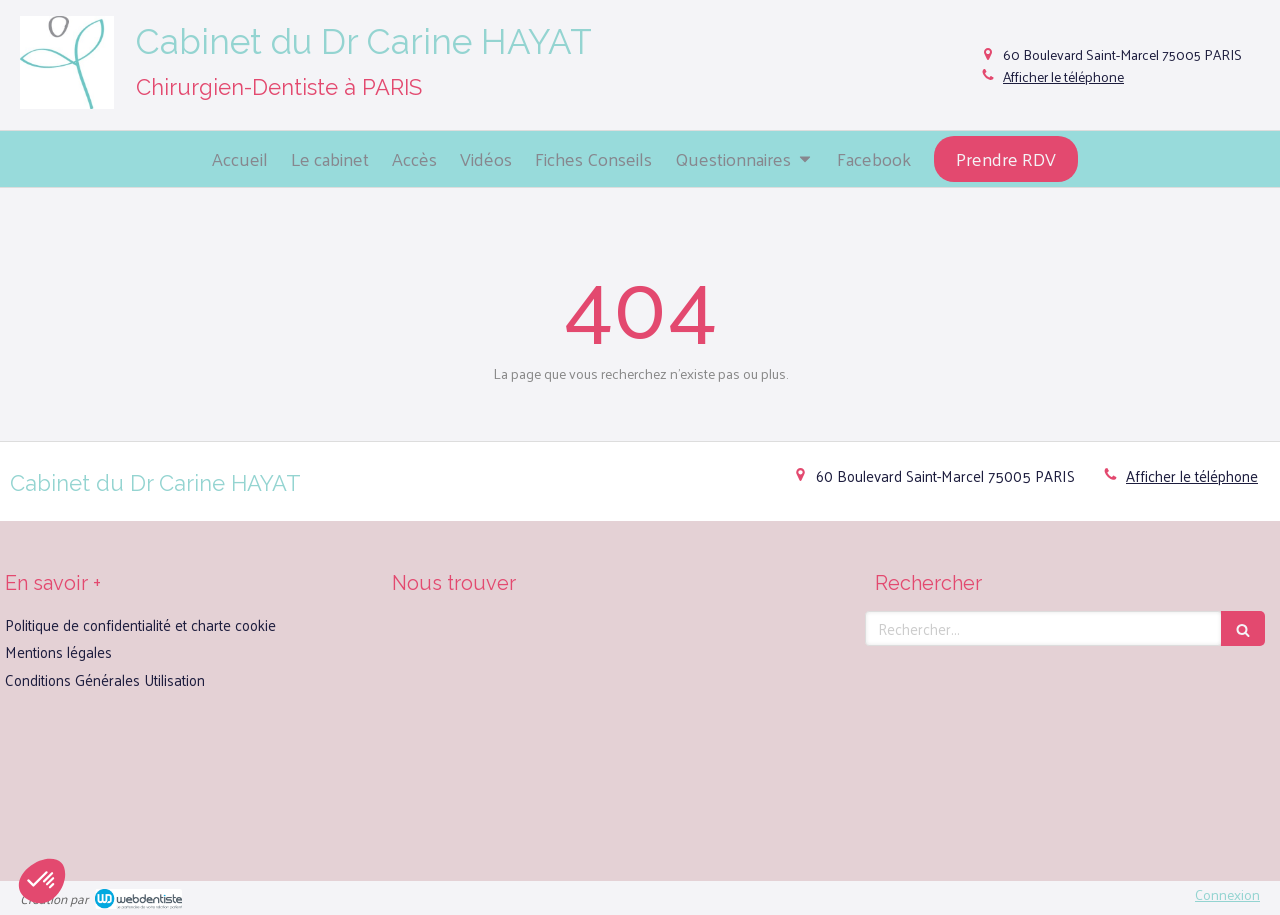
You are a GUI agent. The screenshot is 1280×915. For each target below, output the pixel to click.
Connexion (1227, 894)
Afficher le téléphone (1063, 77)
